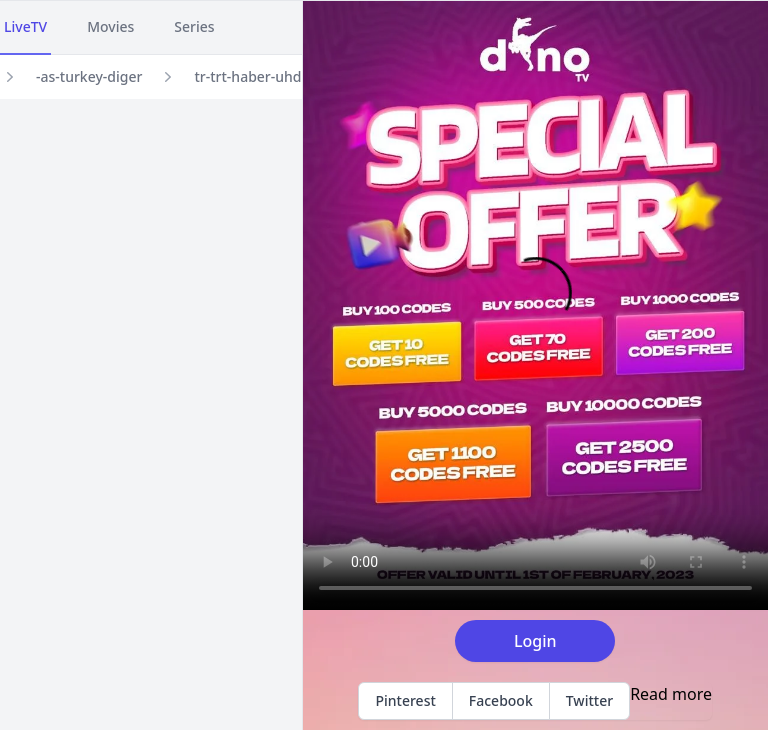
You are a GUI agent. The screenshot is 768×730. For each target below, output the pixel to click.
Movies (110, 26)
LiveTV (25, 26)
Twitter (589, 700)
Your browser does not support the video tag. (535, 305)
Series (194, 26)
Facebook (501, 700)
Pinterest (405, 700)
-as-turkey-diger (89, 76)
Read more (671, 694)
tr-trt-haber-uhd (247, 76)
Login (535, 641)
